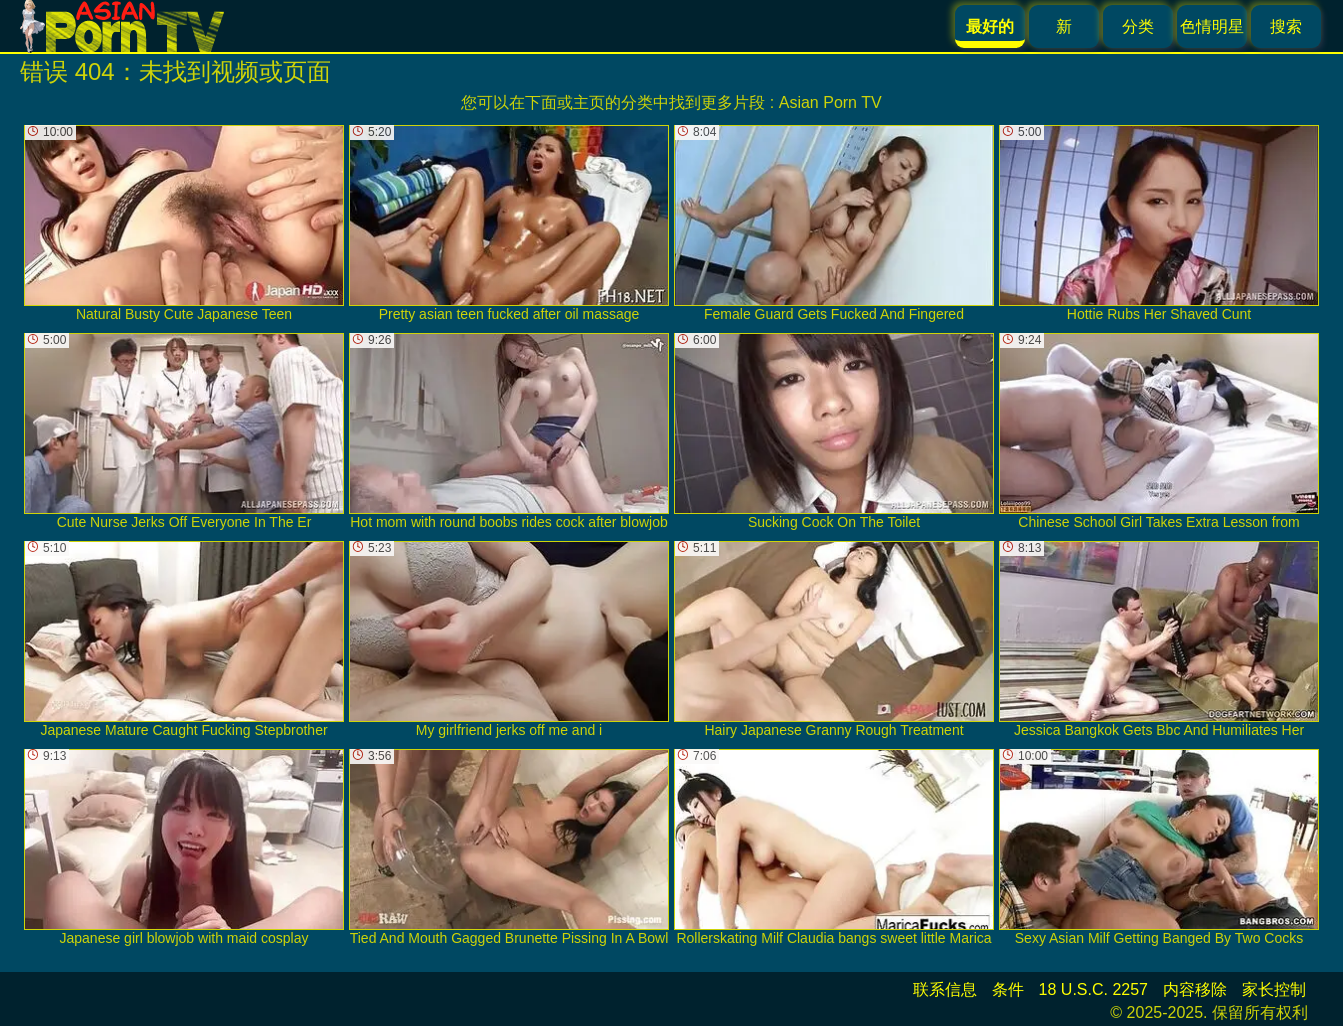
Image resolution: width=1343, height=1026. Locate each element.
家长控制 (1274, 989)
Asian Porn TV (830, 102)
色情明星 (1212, 26)
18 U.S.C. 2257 (1093, 989)
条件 (1008, 989)
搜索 (1286, 26)
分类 (1138, 26)
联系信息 (945, 989)
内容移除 (1195, 989)
